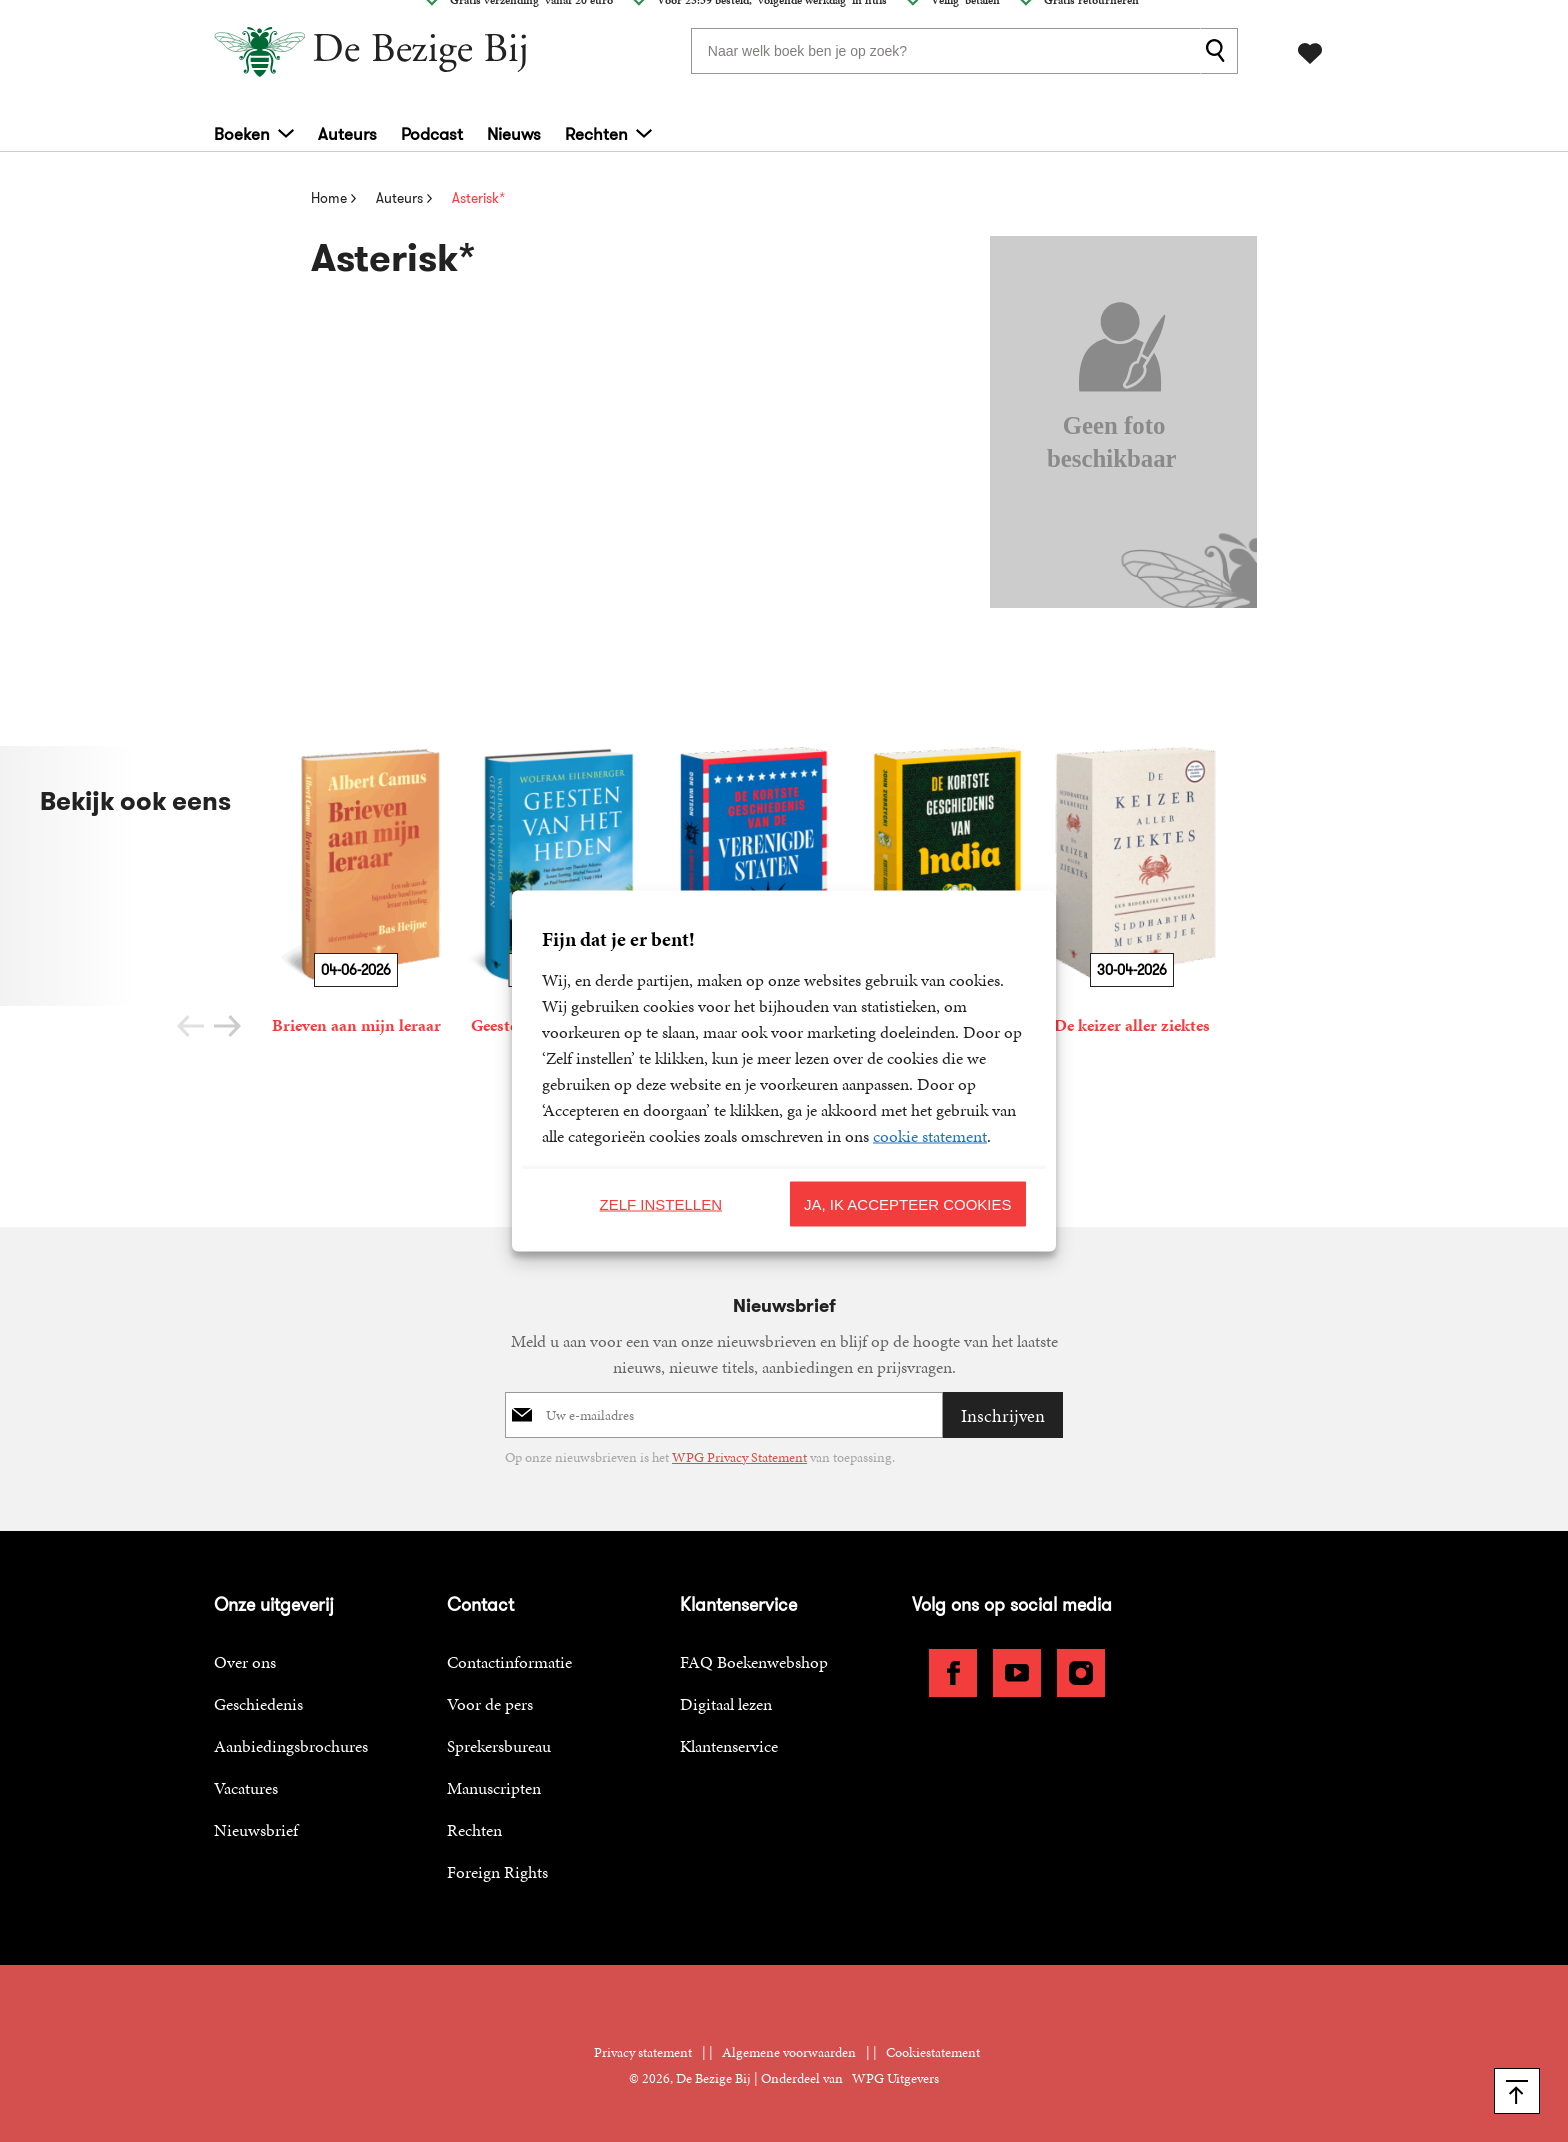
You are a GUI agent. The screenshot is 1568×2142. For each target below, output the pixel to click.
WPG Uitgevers (895, 2078)
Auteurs (347, 130)
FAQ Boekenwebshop (754, 1662)
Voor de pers (490, 1704)
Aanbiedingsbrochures (291, 1746)
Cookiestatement (933, 2052)
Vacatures (246, 1788)
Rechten (596, 130)
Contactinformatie (509, 1662)
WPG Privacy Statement (739, 1457)
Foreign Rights (497, 1872)
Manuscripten (494, 1788)
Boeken (242, 130)
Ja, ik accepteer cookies (908, 1203)
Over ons (245, 1662)
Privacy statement (643, 2052)
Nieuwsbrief (256, 1830)
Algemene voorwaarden (789, 2052)
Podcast (432, 130)
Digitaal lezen (726, 1704)
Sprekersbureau (499, 1746)
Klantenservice (729, 1746)
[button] (227, 1026)
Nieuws (514, 130)
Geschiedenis (258, 1704)
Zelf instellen (660, 1203)
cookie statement (930, 1136)
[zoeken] (1219, 49)
